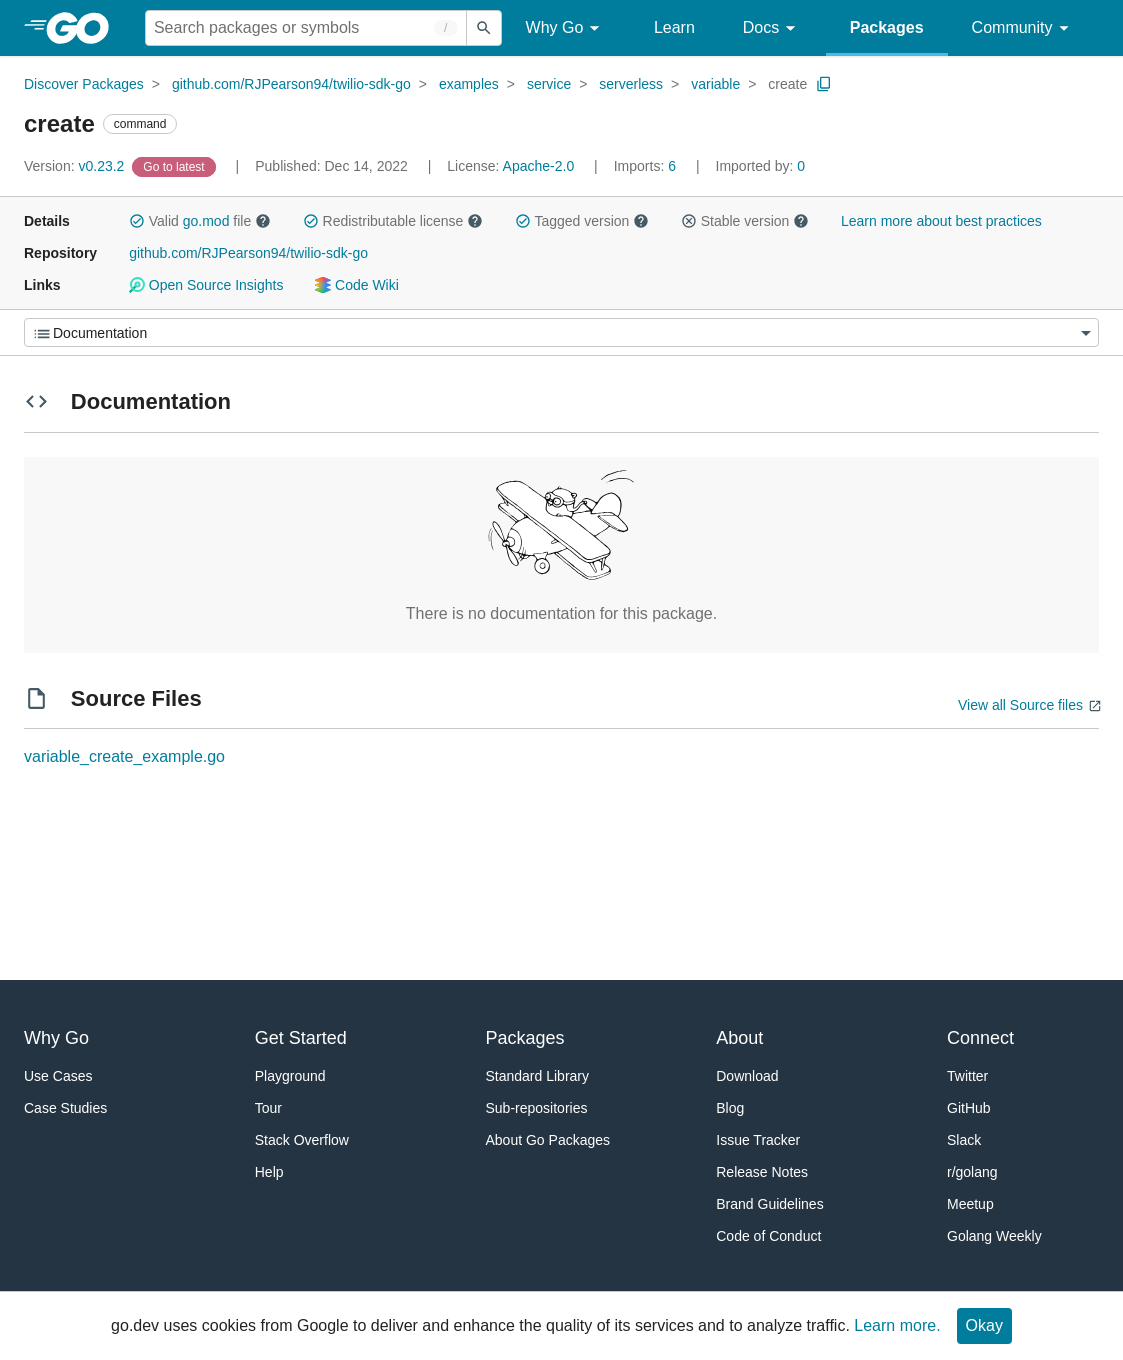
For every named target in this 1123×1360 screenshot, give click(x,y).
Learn (674, 27)
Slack (964, 1140)
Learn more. (897, 1325)
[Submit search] (484, 28)
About (739, 1038)
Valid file (200, 221)
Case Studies (65, 1108)
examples (469, 84)
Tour (268, 1108)
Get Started (301, 1038)
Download (747, 1076)
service (549, 84)
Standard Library (538, 1076)
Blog (730, 1108)
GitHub (969, 1108)
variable (715, 84)
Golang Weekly (994, 1236)
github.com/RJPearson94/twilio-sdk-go (291, 84)
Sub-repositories (537, 1108)
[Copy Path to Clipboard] (824, 84)
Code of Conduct (768, 1236)
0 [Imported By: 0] (761, 166)
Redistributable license (393, 221)
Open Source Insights (206, 285)
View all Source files (1020, 705)
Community (1023, 28)
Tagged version (582, 221)
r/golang (972, 1172)
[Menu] (561, 332)
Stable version (745, 221)
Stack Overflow (302, 1140)
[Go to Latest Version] (175, 166)
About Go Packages (548, 1140)
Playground (290, 1076)
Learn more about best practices (941, 221)
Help (269, 1172)
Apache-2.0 (539, 166)
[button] (137, 221)
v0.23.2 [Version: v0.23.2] (76, 166)
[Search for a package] (306, 28)
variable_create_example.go (124, 756)
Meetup (970, 1204)
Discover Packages (84, 84)
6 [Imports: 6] (647, 166)
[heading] (84, 28)
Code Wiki (356, 285)
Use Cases (58, 1076)
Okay (984, 1325)
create (787, 84)
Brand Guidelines (769, 1204)
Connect (980, 1038)
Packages (887, 27)
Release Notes (762, 1172)
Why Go (566, 28)
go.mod (206, 221)
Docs (772, 28)
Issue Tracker (758, 1140)
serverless (631, 84)
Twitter (967, 1076)
